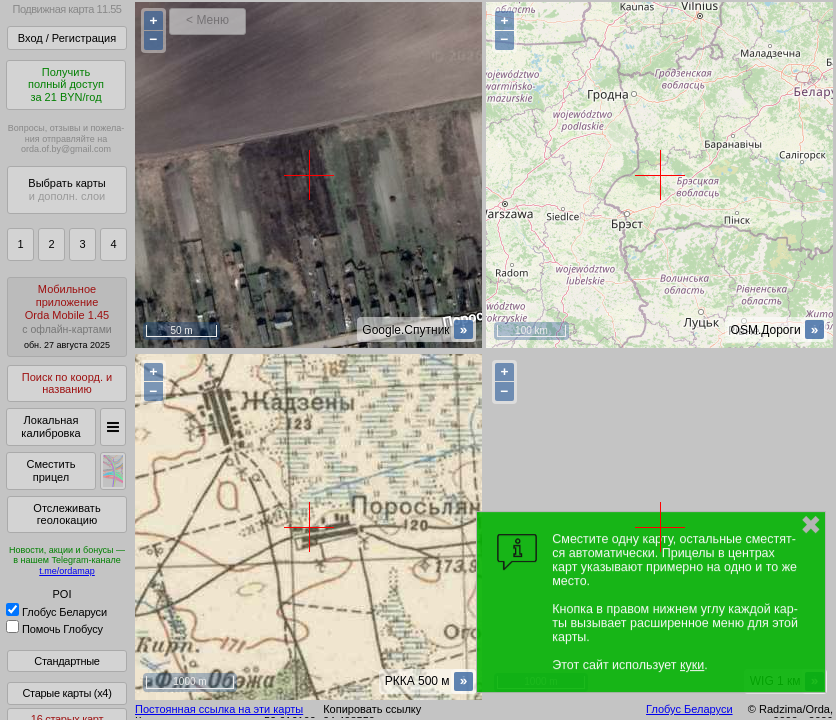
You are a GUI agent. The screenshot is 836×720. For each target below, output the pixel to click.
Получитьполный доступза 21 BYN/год (66, 84)
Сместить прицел (50, 470)
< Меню (207, 20)
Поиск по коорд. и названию (67, 383)
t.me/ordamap (67, 571)
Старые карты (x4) (66, 693)
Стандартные (66, 661)
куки (692, 665)
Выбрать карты (66, 189)
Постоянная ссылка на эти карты (219, 709)
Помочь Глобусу (54, 629)
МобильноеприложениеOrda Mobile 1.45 (67, 316)
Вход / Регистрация (67, 38)
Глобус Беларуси (56, 612)
